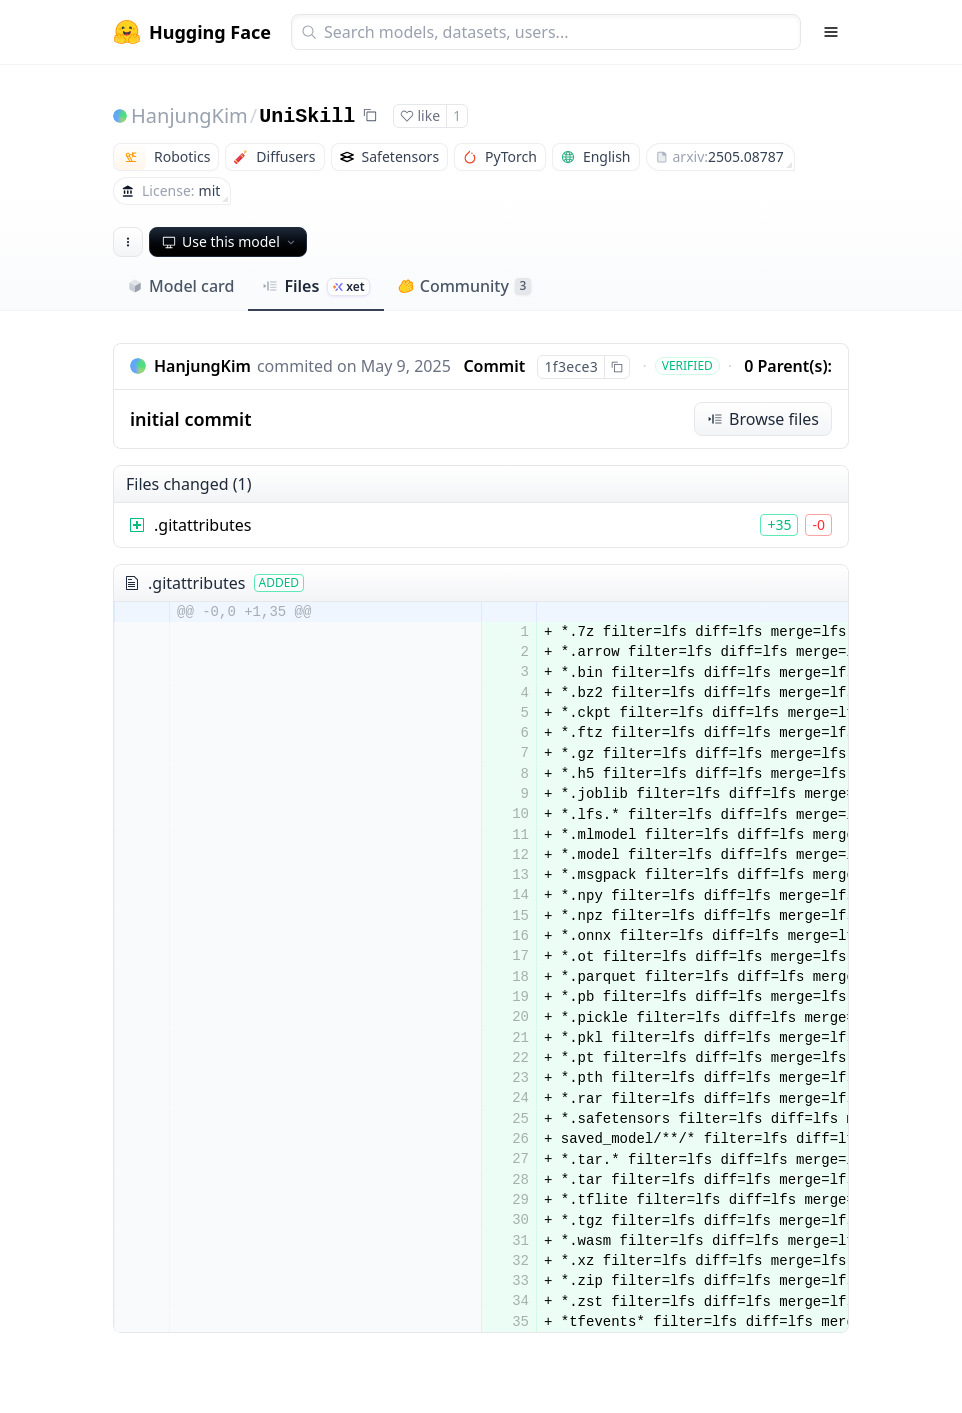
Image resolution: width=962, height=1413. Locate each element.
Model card (180, 286)
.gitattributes (203, 525)
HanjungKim (189, 115)
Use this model (230, 241)
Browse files (763, 419)
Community (464, 286)
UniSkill (307, 116)
